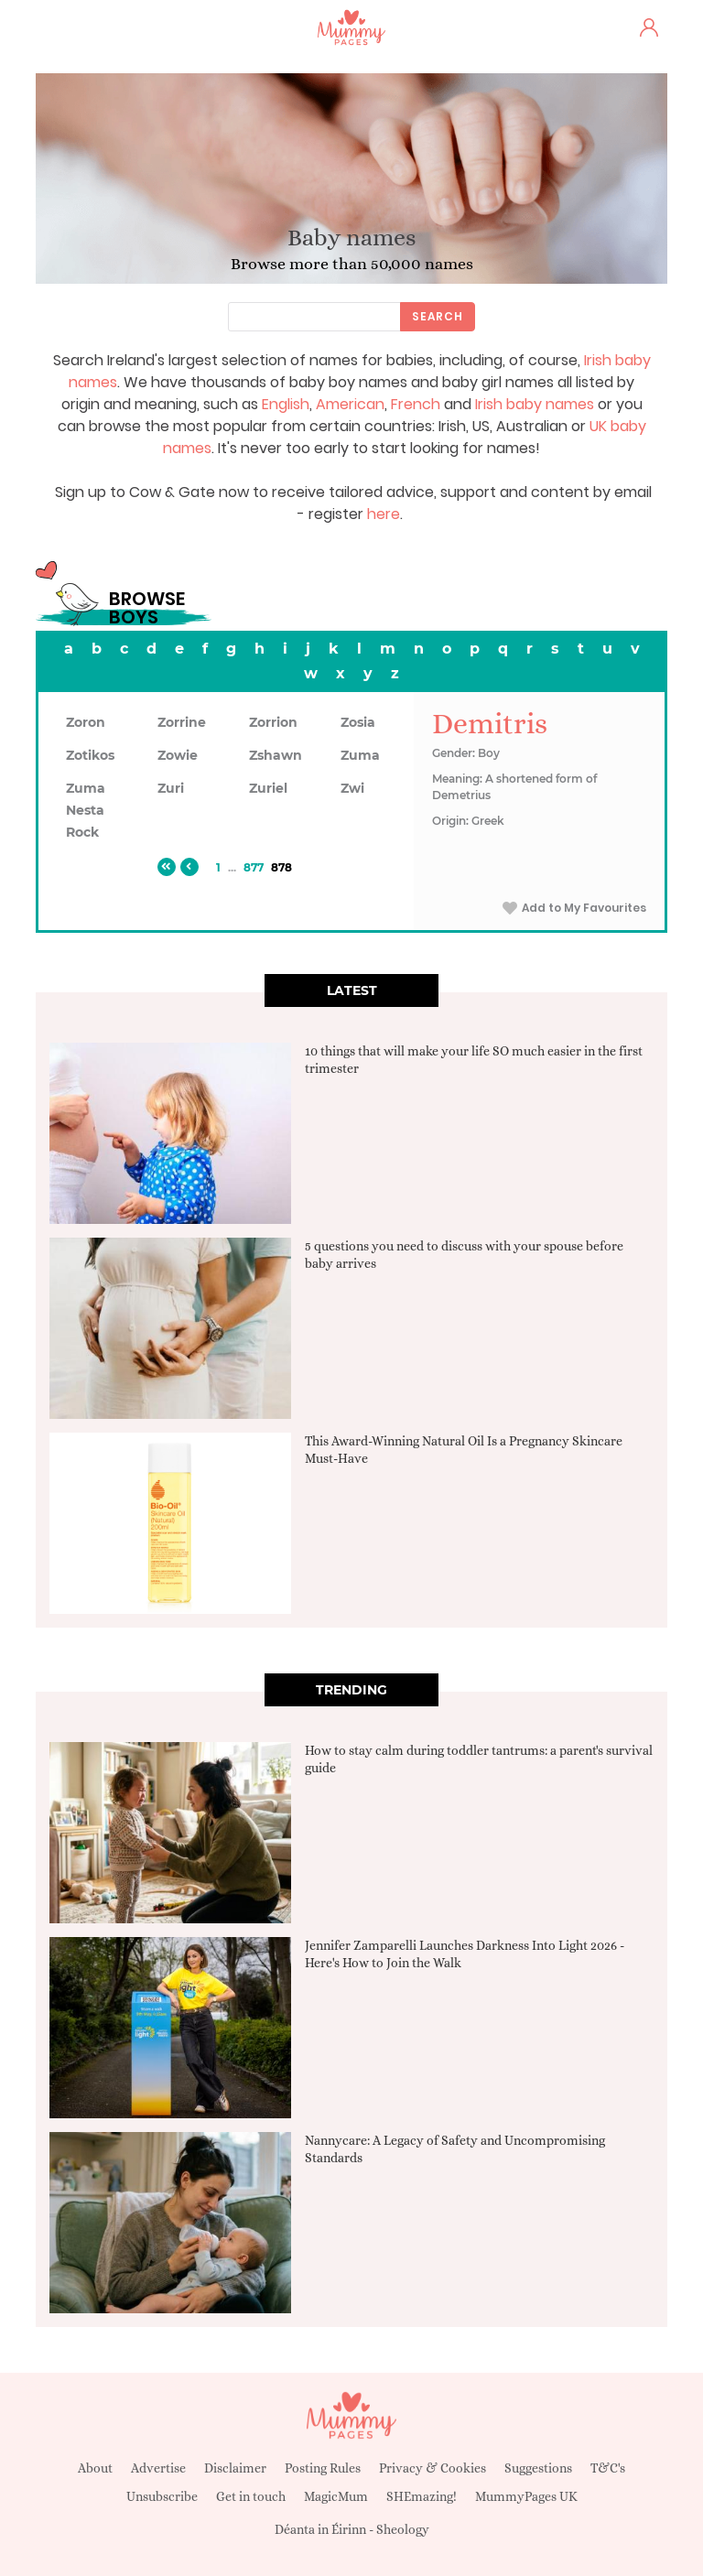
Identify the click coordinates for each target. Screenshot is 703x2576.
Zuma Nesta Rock (85, 810)
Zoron (85, 722)
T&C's (607, 2468)
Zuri (170, 788)
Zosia (358, 722)
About (95, 2468)
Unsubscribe (162, 2496)
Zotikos (90, 755)
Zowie (177, 755)
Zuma (360, 755)
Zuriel (268, 788)
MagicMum (336, 2496)
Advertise (158, 2468)
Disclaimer (235, 2468)
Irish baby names (534, 404)
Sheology (402, 2529)
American (350, 404)
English (285, 404)
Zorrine (181, 722)
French (415, 404)
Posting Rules (323, 2468)
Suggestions (538, 2468)
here (383, 514)
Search (437, 316)
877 (253, 867)
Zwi (352, 788)
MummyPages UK (526, 2496)
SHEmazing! (421, 2496)
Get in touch (251, 2496)
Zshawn (275, 755)
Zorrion (273, 722)
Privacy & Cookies (432, 2468)
